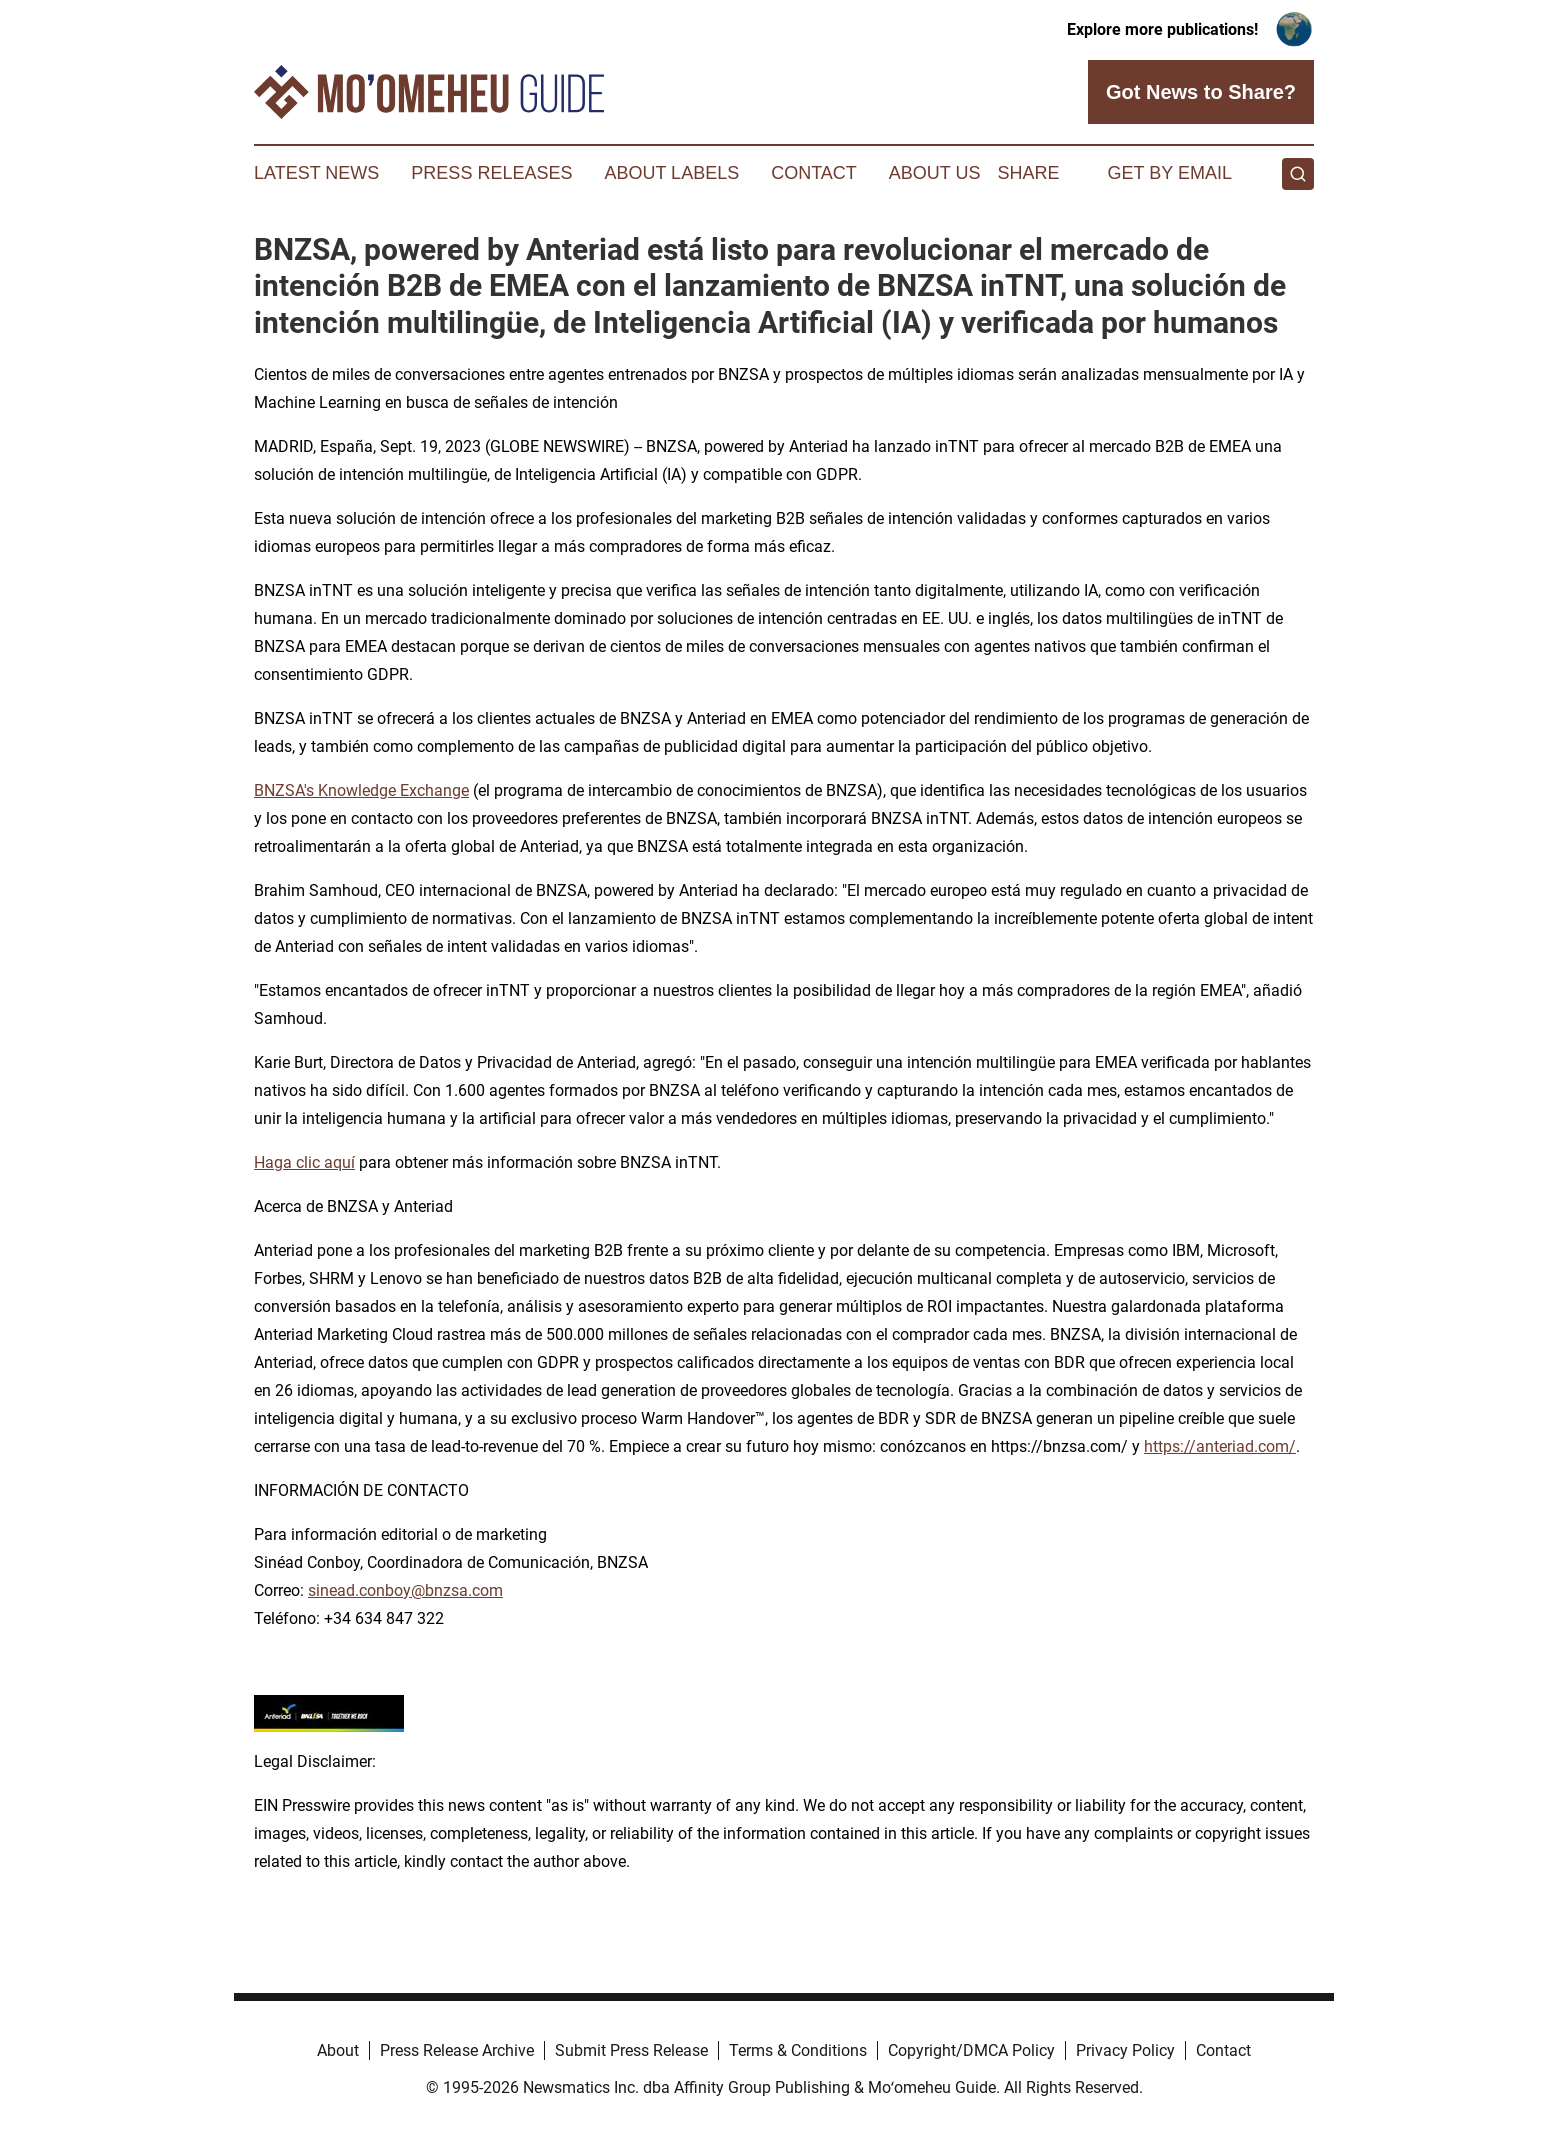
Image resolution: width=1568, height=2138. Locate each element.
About (338, 2050)
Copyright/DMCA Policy (971, 2050)
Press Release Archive (457, 2050)
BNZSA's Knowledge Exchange (361, 790)
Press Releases (491, 173)
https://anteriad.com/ (1220, 1446)
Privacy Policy (1125, 2050)
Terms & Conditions (798, 2050)
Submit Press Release (631, 2050)
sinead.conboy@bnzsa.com (405, 1590)
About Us (935, 173)
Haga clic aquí (304, 1162)
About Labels (671, 173)
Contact (814, 173)
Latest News (316, 173)
